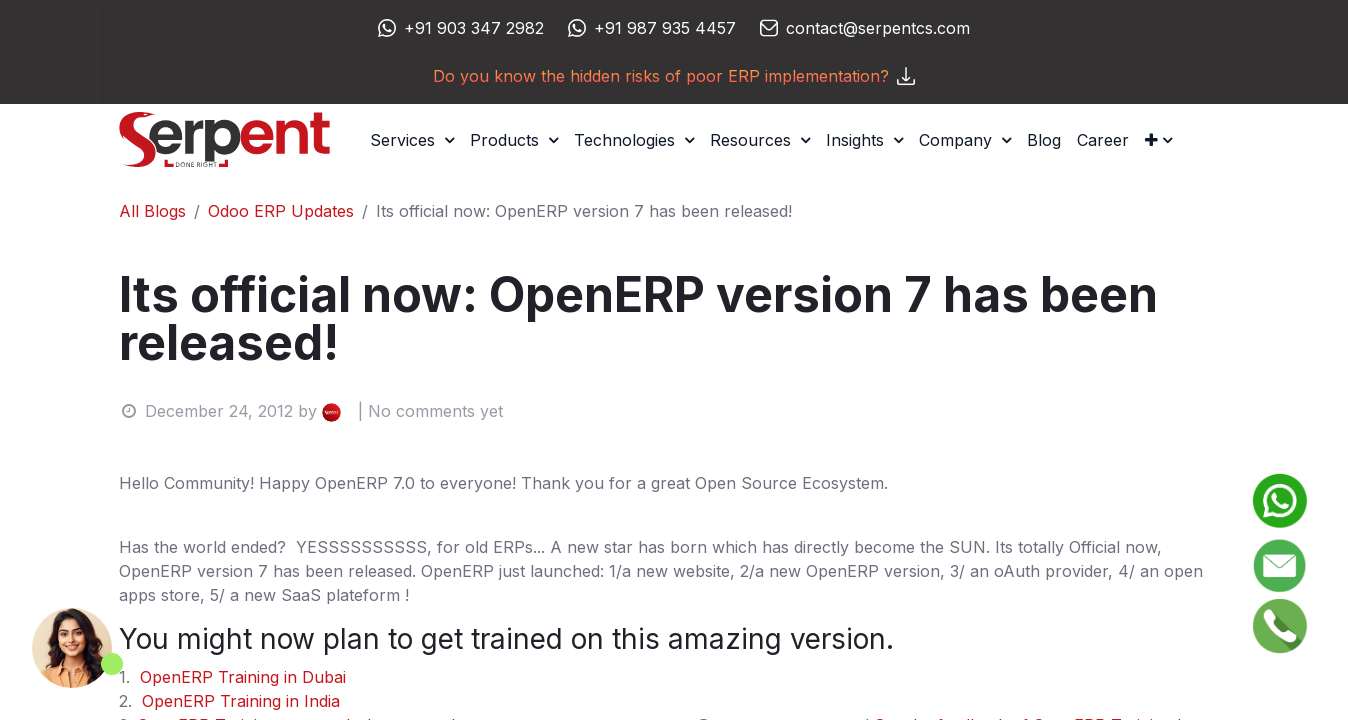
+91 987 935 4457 (665, 28)
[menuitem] (1044, 140)
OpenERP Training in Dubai (243, 677)
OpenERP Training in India (241, 701)
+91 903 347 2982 (474, 28)
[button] (1158, 140)
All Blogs (152, 211)
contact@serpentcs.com (878, 28)
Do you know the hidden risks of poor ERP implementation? (674, 76)
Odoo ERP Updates (281, 211)
